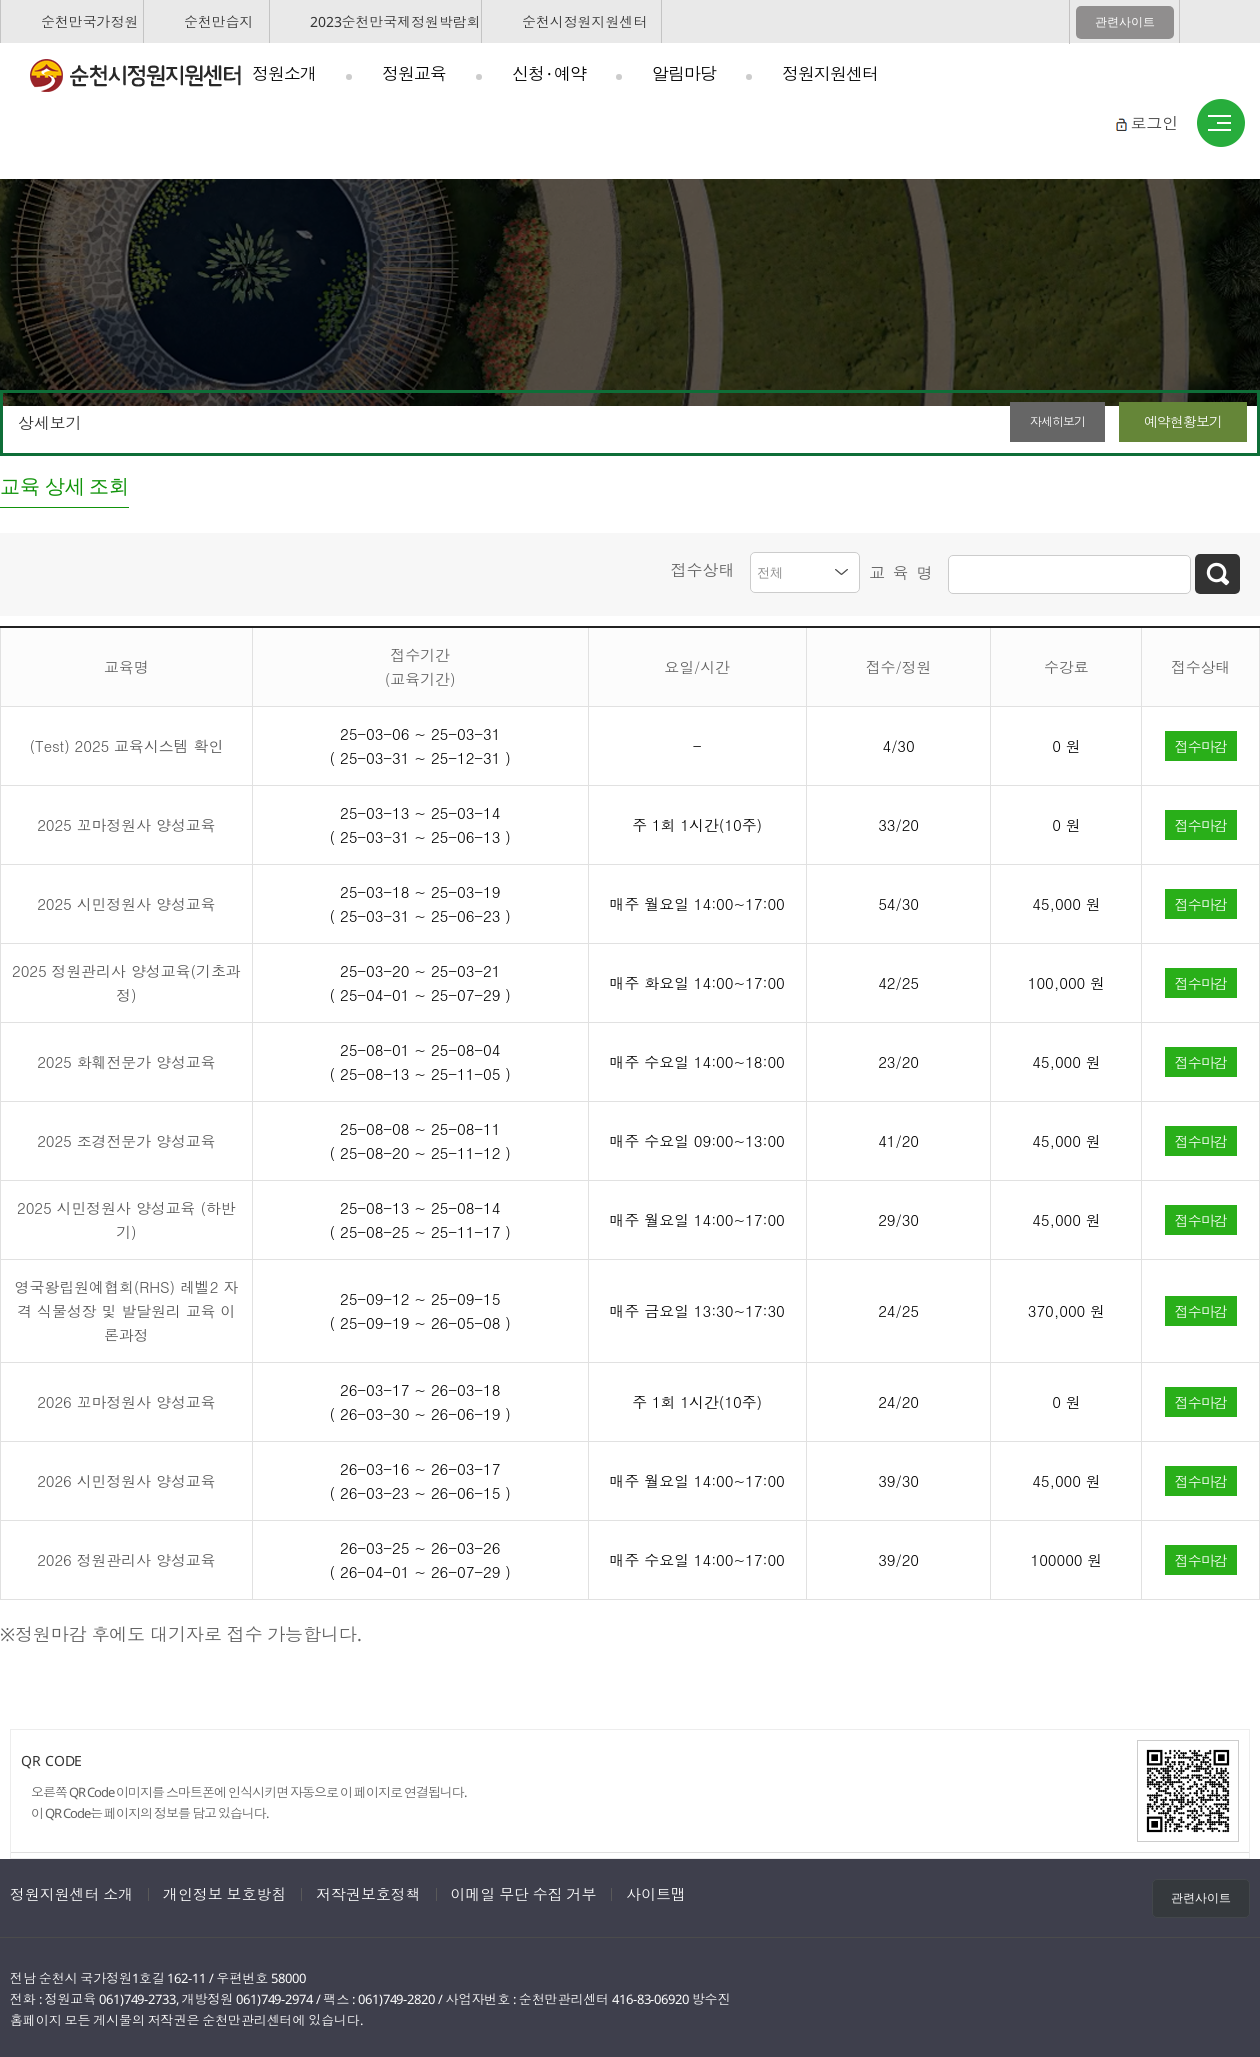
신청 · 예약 (549, 73)
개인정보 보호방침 (224, 1891)
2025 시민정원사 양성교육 (126, 900)
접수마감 (1201, 742)
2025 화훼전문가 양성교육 (126, 1058)
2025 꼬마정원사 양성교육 (126, 821)
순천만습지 (219, 21)
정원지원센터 (830, 73)
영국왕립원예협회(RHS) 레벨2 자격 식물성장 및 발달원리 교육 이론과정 (127, 1307)
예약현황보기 (1175, 421)
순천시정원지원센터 (584, 21)
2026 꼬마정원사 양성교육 (126, 1398)
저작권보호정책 (368, 1891)
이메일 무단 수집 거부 (524, 1891)
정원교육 (414, 73)
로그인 (1154, 123)
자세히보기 (1023, 421)
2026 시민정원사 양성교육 (126, 1477)
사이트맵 (1221, 124)
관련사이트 (1125, 22)
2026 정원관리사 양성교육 (126, 1556)
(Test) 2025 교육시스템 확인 (126, 742)
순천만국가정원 (89, 21)
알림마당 (684, 73)
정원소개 (284, 73)
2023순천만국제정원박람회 (395, 21)
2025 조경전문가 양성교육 (126, 1137)
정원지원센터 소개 (71, 1891)
